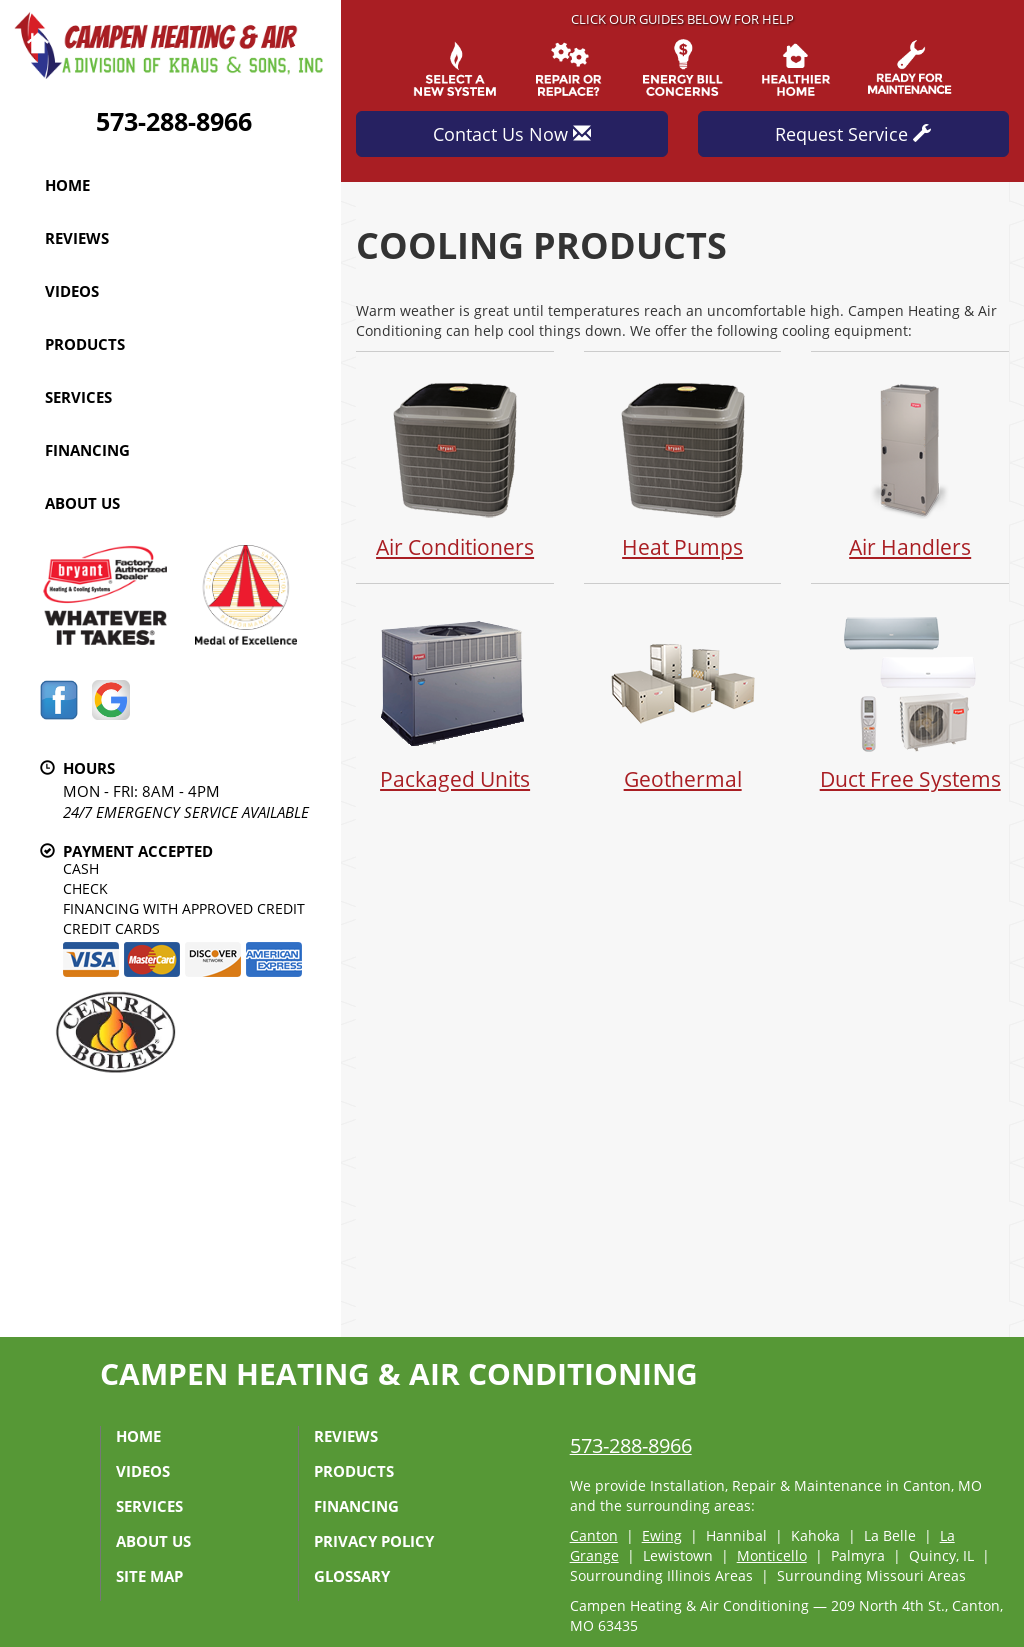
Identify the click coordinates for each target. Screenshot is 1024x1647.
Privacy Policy (374, 1541)
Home (67, 185)
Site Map (149, 1576)
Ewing (662, 1535)
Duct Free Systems (910, 698)
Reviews (77, 238)
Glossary (352, 1576)
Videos (72, 291)
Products (85, 344)
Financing (87, 450)
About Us (82, 503)
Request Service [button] (853, 134)
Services (78, 397)
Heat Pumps (683, 466)
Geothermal (683, 698)
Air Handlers (910, 466)
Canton (594, 1535)
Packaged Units (455, 698)
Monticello (772, 1555)
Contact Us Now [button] (512, 134)
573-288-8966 (174, 121)
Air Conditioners (455, 466)
